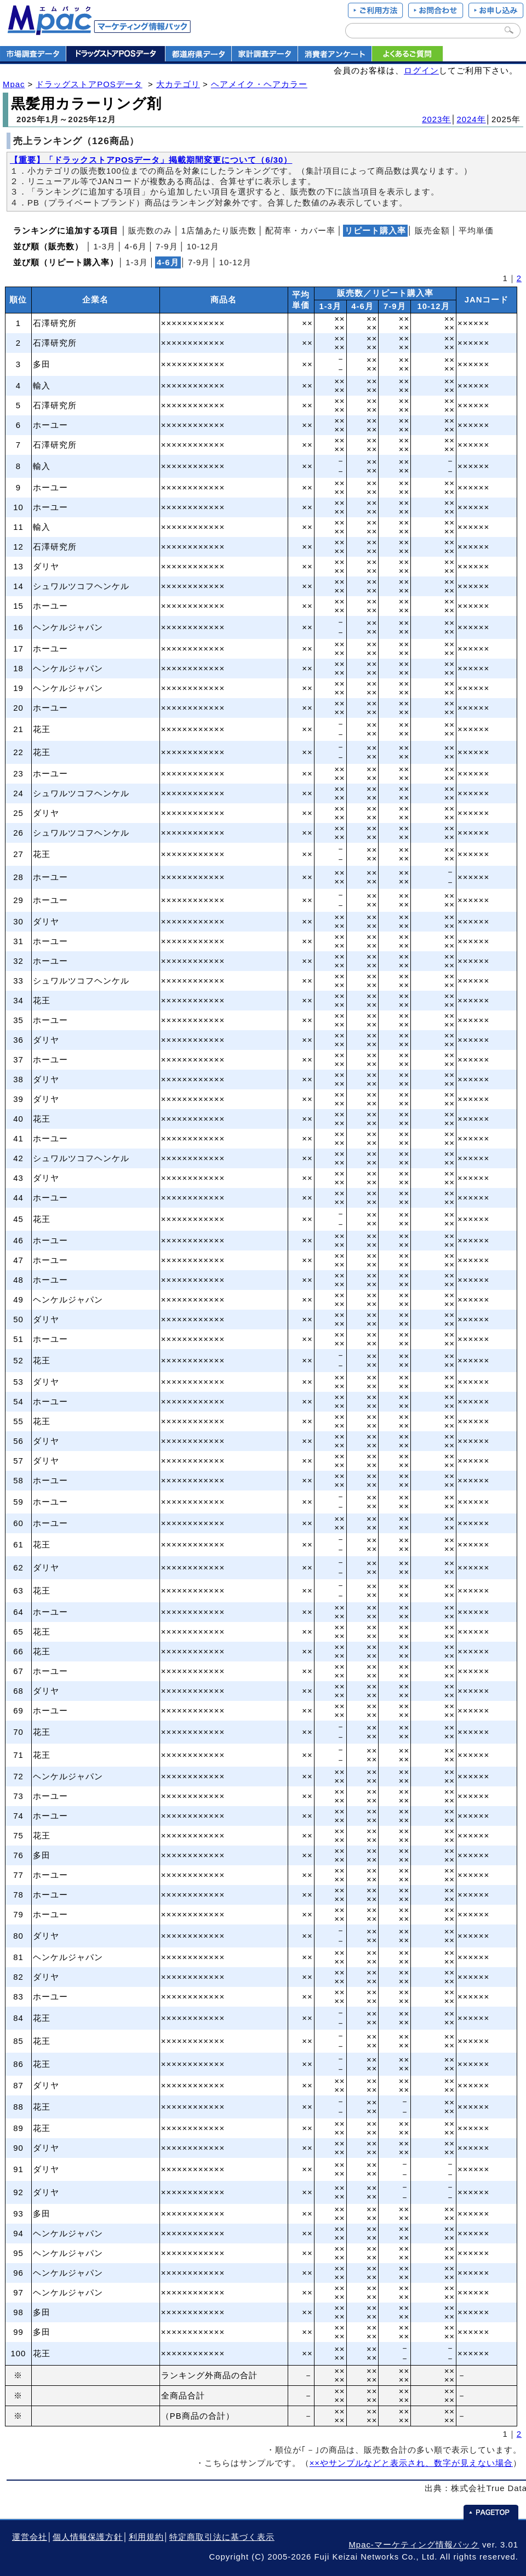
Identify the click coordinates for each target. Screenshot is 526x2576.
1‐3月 (104, 246)
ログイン (421, 70)
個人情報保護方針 (88, 2537)
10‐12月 (203, 246)
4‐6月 (135, 246)
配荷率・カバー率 (300, 230)
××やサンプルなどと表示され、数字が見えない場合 (411, 2463)
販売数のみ (150, 230)
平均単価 (476, 230)
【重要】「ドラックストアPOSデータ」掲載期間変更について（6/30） (151, 160)
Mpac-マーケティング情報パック (413, 2544)
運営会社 (29, 2537)
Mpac (14, 84)
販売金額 (432, 230)
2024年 (471, 119)
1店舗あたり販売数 (218, 230)
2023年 (436, 119)
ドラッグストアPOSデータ (89, 84)
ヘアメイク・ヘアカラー (259, 84)
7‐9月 (167, 246)
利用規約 (146, 2537)
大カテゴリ (178, 84)
